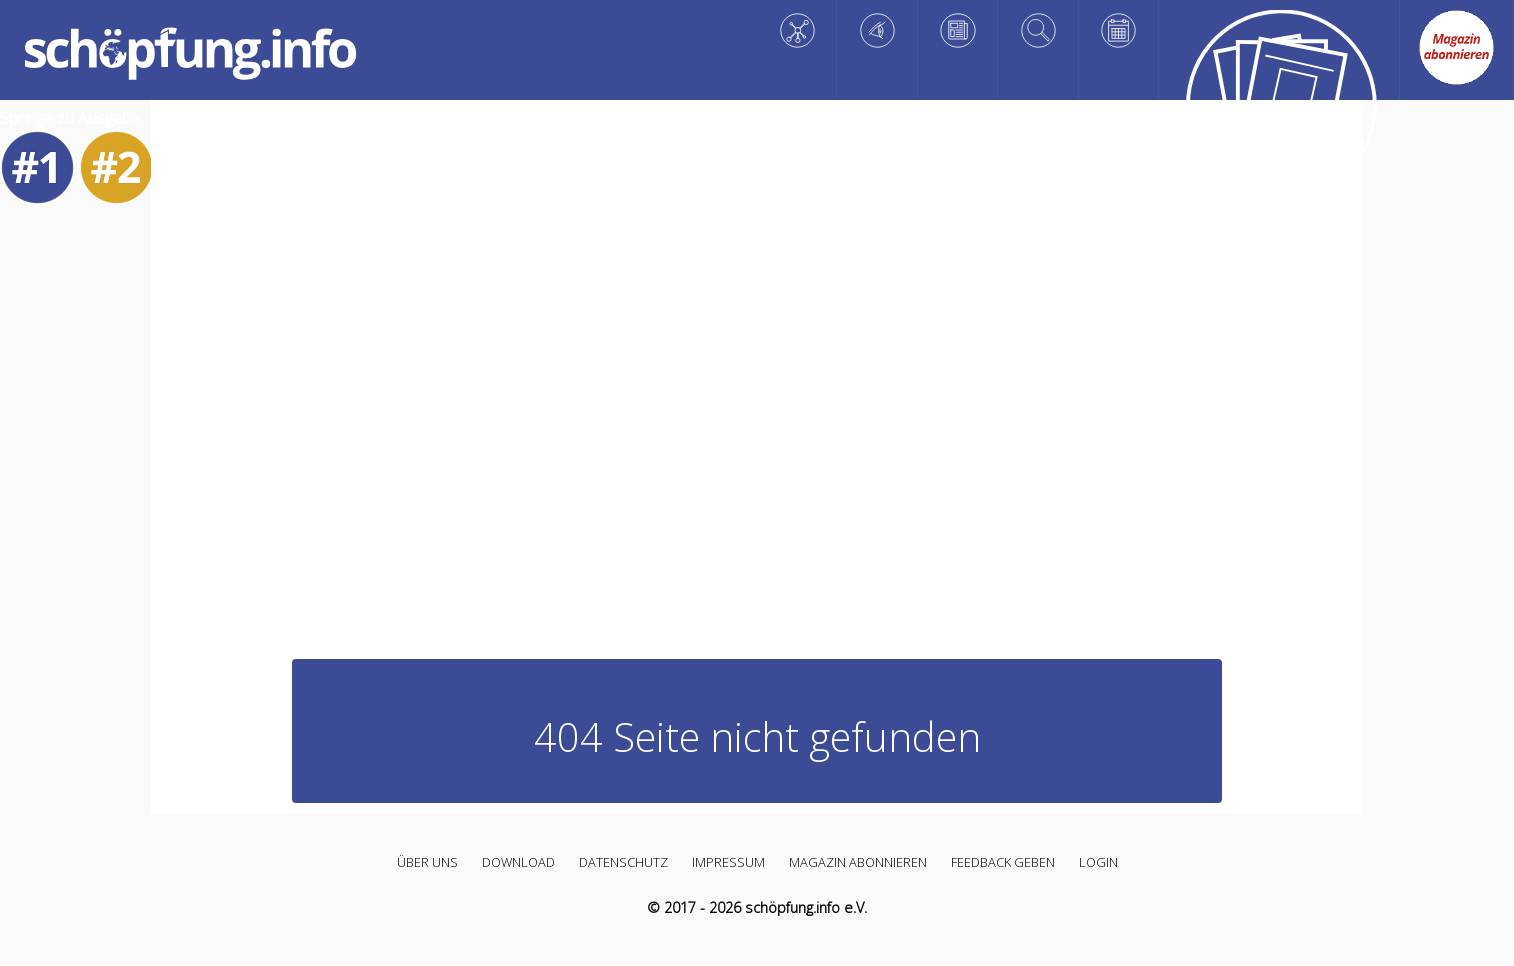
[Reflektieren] (958, 30)
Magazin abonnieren (858, 862)
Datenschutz (623, 862)
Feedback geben (1003, 862)
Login (1098, 862)
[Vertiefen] (1038, 30)
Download (518, 862)
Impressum (728, 862)
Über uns (427, 862)
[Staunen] (877, 30)
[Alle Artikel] (1279, 109)
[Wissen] (797, 30)
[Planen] (1119, 30)
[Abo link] (1457, 47)
